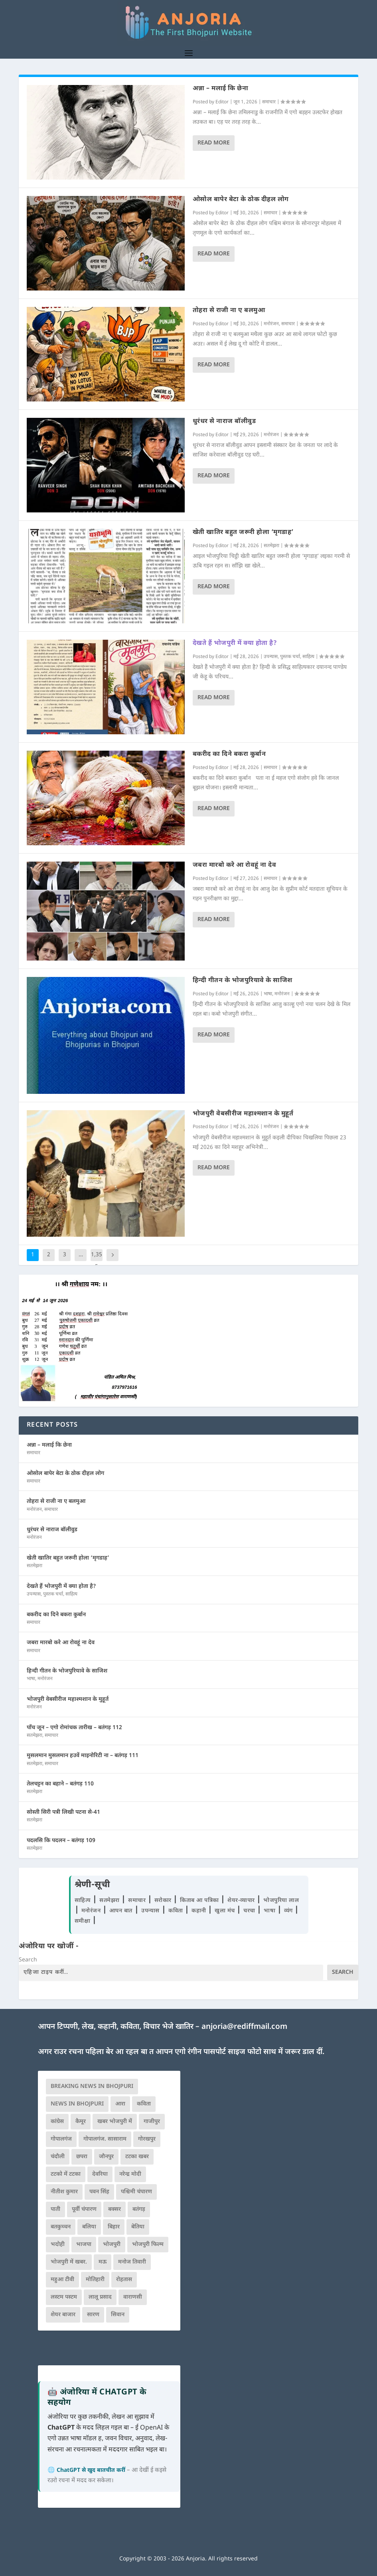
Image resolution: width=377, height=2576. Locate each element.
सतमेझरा (271, 546)
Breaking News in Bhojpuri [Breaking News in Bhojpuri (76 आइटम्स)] (92, 2086)
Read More (213, 143)
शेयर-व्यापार (242, 1900)
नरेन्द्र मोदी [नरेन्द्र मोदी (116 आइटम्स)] (130, 2174)
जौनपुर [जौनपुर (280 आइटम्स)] (106, 2157)
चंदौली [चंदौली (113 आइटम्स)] (58, 2157)
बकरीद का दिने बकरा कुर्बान (229, 754)
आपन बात (120, 1911)
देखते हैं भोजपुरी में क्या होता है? (235, 643)
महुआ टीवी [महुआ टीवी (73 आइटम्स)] (62, 2279)
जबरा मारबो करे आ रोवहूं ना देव (234, 865)
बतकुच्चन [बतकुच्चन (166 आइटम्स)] (61, 2227)
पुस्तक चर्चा (290, 657)
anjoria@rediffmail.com (244, 2027)
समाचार (269, 102)
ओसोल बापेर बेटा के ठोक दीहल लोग (241, 200)
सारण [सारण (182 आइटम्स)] (93, 2315)
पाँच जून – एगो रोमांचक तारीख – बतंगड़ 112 (74, 1728)
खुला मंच (226, 1911)
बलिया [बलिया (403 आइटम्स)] (89, 2227)
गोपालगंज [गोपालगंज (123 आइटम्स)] (61, 2139)
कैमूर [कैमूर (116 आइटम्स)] (80, 2121)
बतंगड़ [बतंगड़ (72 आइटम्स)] (138, 2209)
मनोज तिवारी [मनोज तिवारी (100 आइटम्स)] (132, 2262)
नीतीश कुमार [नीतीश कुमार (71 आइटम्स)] (64, 2192)
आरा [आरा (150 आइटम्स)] (120, 2104)
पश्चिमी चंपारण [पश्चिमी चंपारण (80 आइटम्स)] (136, 2192)
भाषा (268, 994)
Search (28, 1960)
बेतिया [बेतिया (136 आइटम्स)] (137, 2227)
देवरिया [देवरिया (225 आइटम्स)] (100, 2174)
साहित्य (308, 657)
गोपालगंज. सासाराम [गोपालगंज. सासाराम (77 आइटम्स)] (104, 2139)
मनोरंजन (271, 324)
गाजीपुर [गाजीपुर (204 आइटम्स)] (152, 2121)
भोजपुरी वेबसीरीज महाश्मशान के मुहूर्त (243, 1114)
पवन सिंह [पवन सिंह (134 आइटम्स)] (99, 2192)
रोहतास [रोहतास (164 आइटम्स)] (124, 2279)
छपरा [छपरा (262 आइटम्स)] (81, 2157)
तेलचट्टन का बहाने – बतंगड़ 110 (60, 1784)
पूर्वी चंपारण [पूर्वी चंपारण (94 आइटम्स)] (84, 2209)
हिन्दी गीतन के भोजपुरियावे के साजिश (242, 981)
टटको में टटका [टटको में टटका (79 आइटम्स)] (66, 2174)
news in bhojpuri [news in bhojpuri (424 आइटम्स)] (77, 2104)
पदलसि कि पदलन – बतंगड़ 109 (61, 1841)
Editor (222, 102)
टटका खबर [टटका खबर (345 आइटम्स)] (137, 2157)
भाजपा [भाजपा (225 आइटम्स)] (83, 2244)
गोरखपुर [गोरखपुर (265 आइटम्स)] (147, 2139)
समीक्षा (83, 1921)
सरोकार (164, 1900)
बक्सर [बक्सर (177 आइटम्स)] (114, 2209)
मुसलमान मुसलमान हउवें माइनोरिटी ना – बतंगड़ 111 (82, 1756)
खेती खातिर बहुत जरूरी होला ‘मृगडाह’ (243, 532)
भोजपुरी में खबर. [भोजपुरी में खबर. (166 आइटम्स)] (69, 2262)
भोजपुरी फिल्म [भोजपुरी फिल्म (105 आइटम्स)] (148, 2244)
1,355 (96, 1261)
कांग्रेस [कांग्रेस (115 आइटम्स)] (57, 2121)
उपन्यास (271, 657)
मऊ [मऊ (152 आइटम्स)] (103, 2262)
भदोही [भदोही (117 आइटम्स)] (58, 2244)
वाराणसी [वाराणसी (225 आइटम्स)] (132, 2297)
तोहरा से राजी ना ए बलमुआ (229, 310)
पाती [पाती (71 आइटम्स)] (55, 2209)
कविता (176, 1911)
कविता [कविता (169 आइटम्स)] (144, 2104)
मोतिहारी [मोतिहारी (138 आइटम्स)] (95, 2279)
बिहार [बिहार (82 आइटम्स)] (114, 2227)
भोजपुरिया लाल (281, 1900)
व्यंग (289, 1911)
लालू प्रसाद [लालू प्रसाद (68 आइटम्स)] (100, 2297)
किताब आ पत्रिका (200, 1900)
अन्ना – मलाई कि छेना (221, 89)
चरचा (250, 1911)
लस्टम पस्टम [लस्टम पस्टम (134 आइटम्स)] (64, 2297)
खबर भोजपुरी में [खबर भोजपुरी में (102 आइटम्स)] (114, 2121)
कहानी (199, 1911)
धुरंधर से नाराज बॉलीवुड (224, 421)
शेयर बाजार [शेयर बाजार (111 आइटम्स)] (63, 2315)
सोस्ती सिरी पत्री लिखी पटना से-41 (63, 1812)
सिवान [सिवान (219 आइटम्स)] (117, 2315)
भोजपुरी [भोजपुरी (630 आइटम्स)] (111, 2244)
